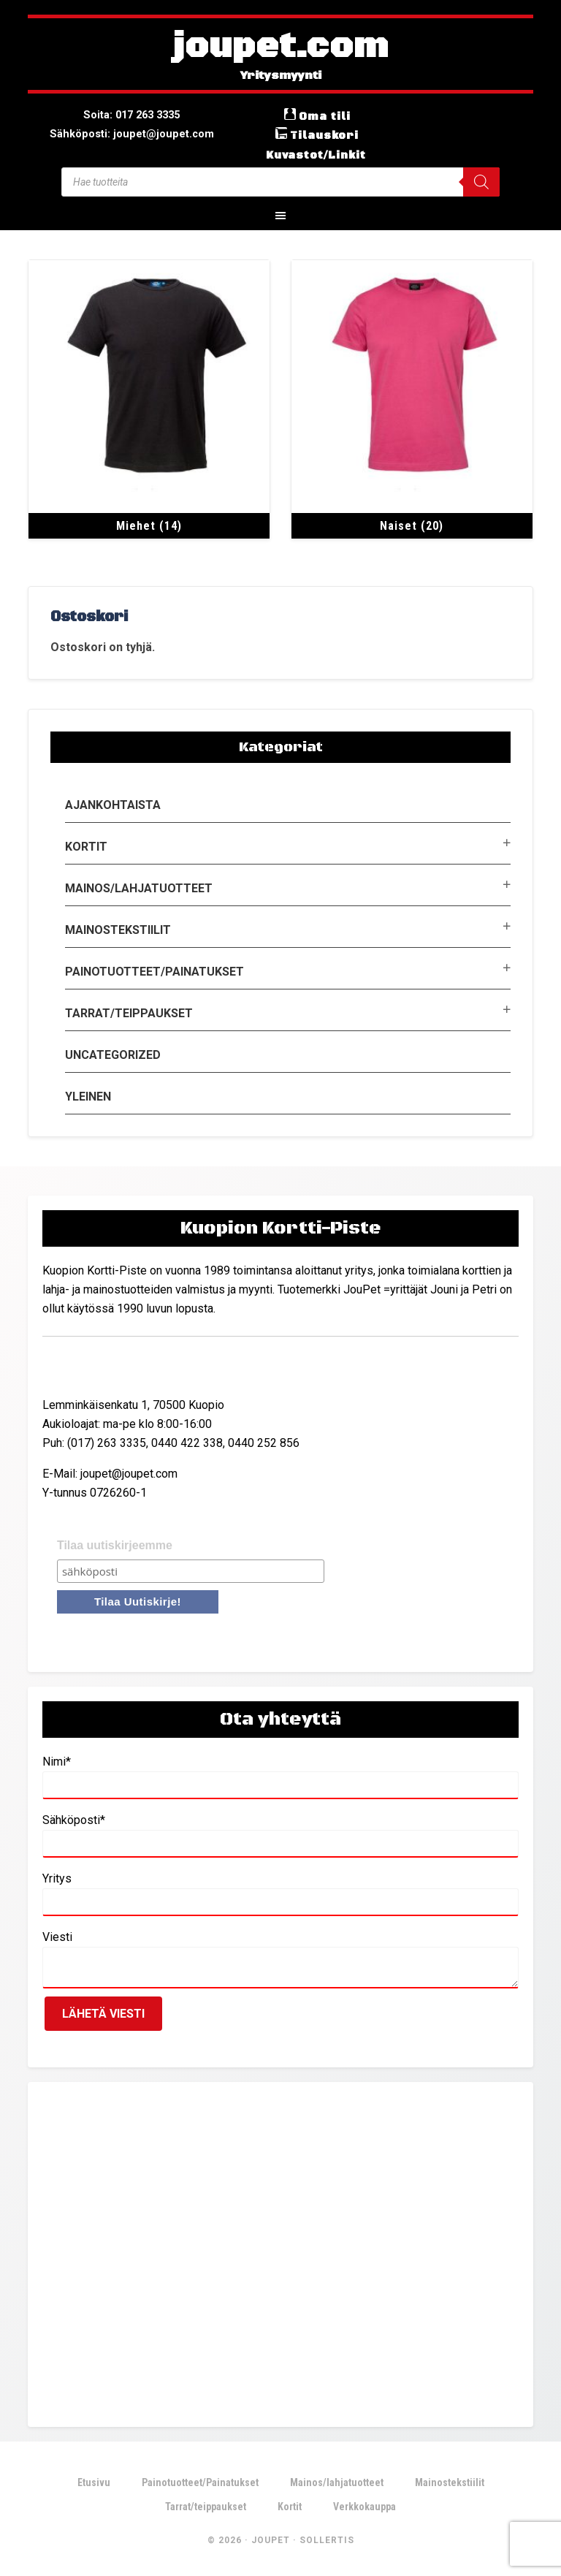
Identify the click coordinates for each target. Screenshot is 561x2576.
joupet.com (280, 47)
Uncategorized (113, 1054)
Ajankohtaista (113, 804)
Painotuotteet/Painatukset (154, 971)
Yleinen (88, 1096)
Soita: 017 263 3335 (132, 114)
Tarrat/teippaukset (129, 1012)
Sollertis (326, 2539)
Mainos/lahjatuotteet (139, 887)
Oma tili (324, 116)
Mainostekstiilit (118, 929)
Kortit (86, 846)
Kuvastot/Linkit (316, 154)
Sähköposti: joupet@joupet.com (132, 133)
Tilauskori (324, 135)
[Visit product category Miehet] (149, 398)
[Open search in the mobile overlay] (280, 181)
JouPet (270, 2539)
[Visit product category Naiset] (412, 398)
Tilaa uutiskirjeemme (114, 1544)
